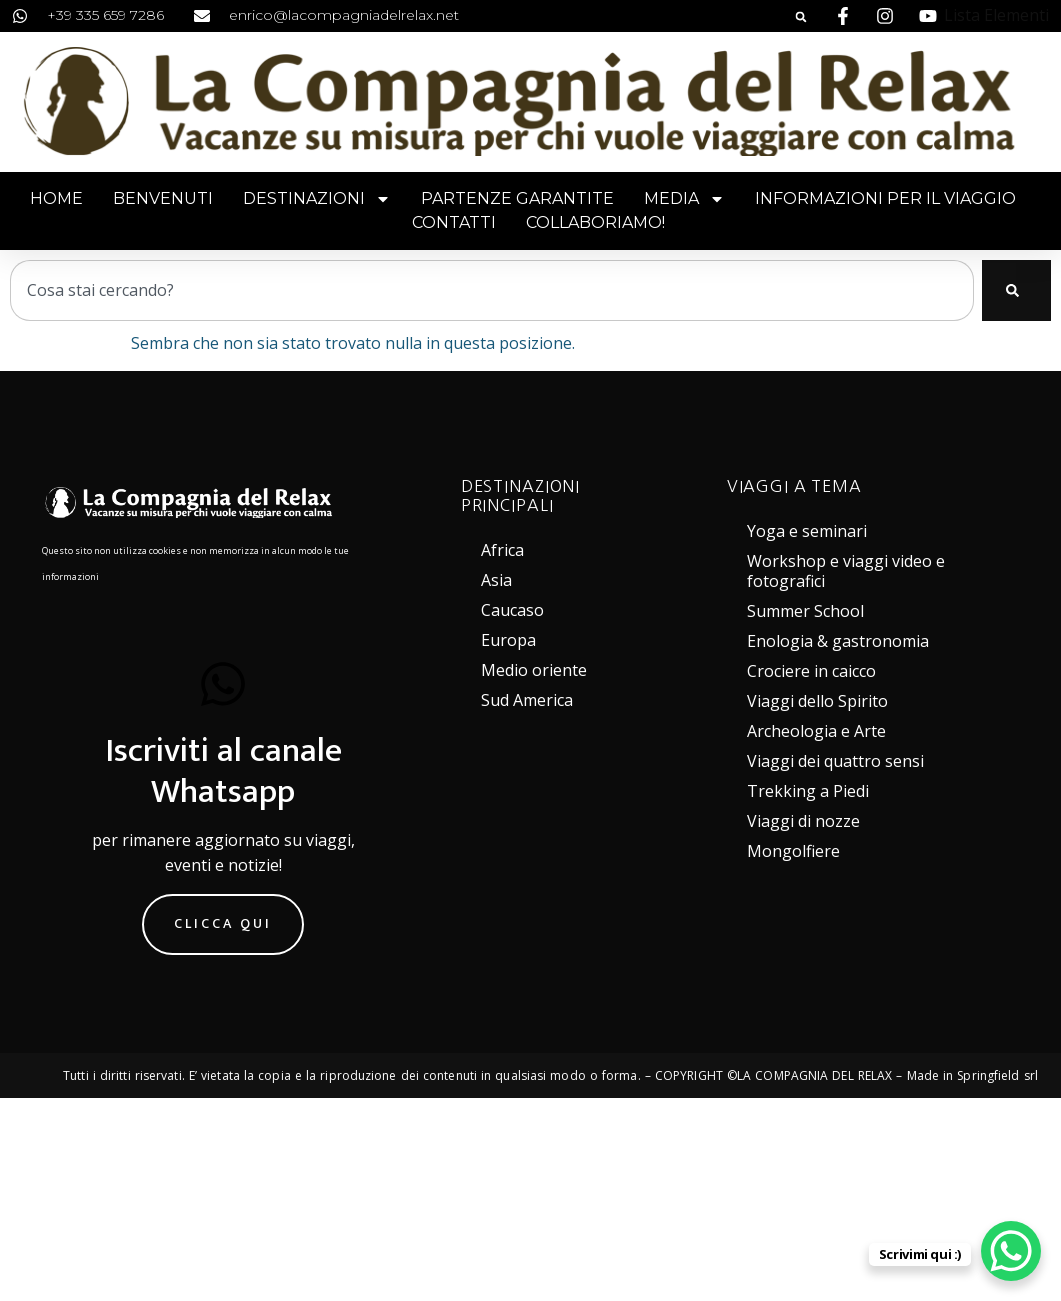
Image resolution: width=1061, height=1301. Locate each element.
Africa (502, 550)
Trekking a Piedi (808, 791)
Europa (508, 640)
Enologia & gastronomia (838, 641)
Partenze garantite (517, 198)
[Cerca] (1016, 290)
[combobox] (492, 290)
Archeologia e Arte (816, 731)
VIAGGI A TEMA (794, 486)
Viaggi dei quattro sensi (835, 761)
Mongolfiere (793, 851)
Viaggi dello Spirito (817, 701)
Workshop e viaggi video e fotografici (846, 571)
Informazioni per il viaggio (885, 198)
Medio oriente (534, 670)
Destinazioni (317, 199)
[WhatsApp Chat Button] (1011, 1251)
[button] (801, 17)
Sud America (527, 700)
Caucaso (512, 610)
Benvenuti (163, 198)
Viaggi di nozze (803, 821)
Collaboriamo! (595, 222)
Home (56, 198)
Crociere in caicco (811, 671)
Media (684, 199)
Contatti (454, 222)
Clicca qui (223, 921)
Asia (496, 580)
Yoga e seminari (807, 531)
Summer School (805, 611)
